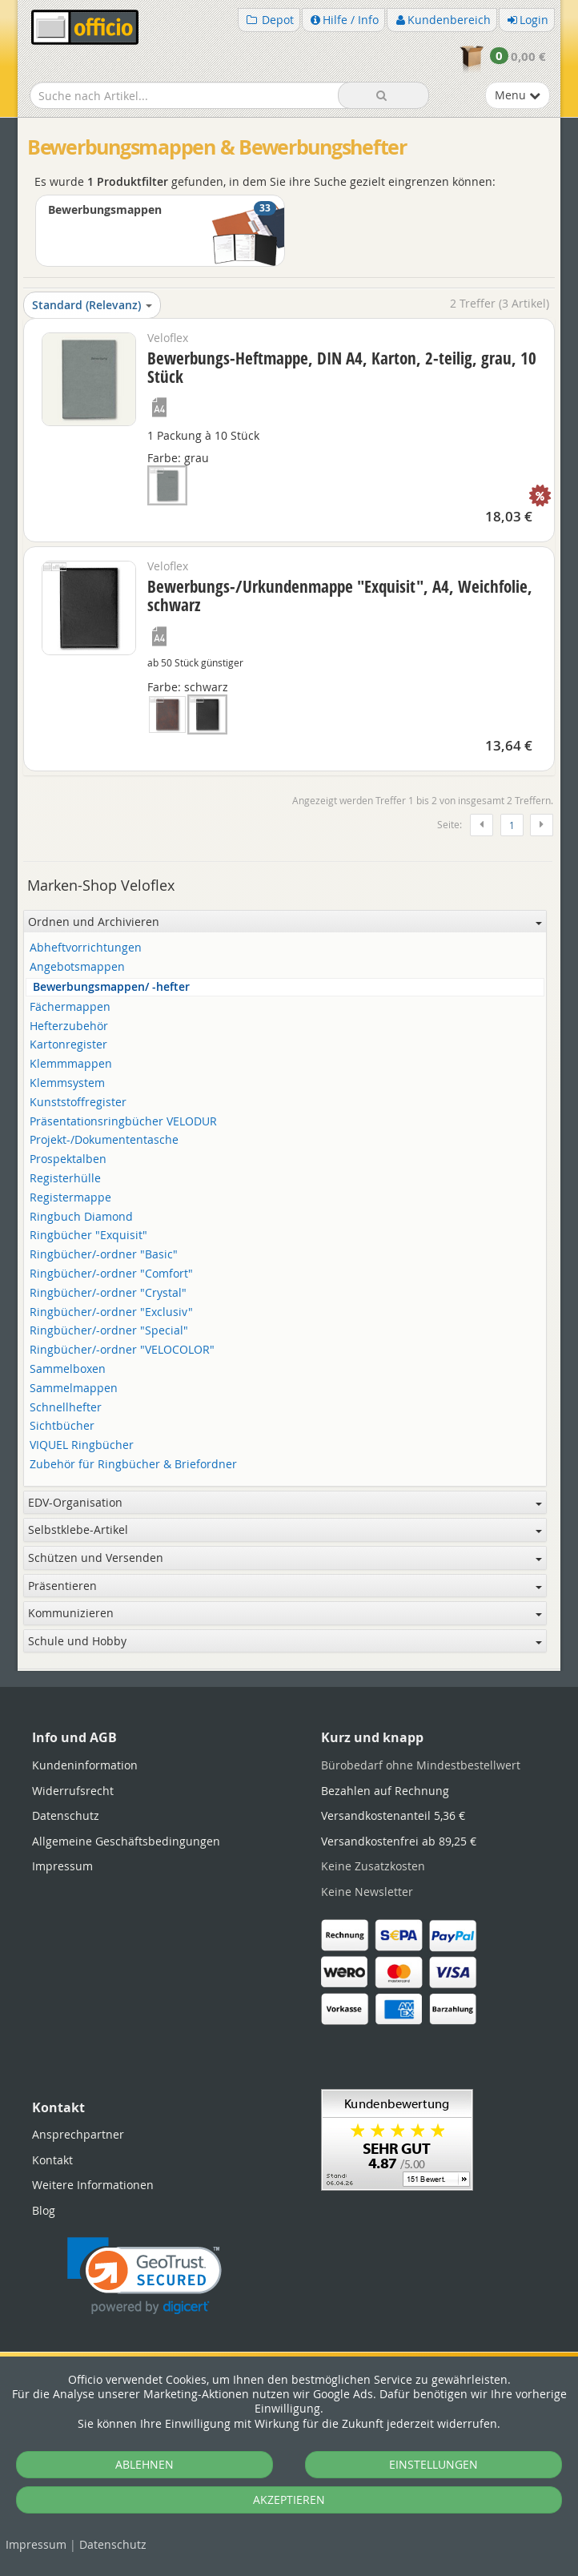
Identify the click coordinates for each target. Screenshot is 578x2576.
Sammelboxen (68, 1369)
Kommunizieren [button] (285, 1612)
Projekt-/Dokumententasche (104, 1140)
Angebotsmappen (77, 967)
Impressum (36, 2544)
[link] (144, 2276)
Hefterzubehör (69, 1026)
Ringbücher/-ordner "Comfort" (111, 1274)
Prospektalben (68, 1159)
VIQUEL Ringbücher (82, 1445)
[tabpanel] (289, 1669)
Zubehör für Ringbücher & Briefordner (133, 1464)
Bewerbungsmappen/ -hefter (111, 987)
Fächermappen (70, 1007)
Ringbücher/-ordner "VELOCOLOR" (122, 1350)
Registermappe (70, 1198)
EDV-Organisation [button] (285, 1502)
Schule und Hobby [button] (285, 1640)
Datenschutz (113, 2544)
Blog (43, 2210)
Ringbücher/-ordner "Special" (109, 1331)
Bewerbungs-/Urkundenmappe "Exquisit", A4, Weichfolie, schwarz (339, 595)
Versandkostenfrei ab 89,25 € (398, 1841)
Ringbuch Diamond (81, 1217)
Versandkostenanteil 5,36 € (393, 1815)
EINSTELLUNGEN (433, 2464)
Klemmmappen (71, 1064)
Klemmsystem (67, 1083)
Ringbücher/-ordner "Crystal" (108, 1293)
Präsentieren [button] (285, 1585)
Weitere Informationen (93, 2184)
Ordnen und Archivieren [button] (285, 921)
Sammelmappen (74, 1388)
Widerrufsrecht (73, 1790)
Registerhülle (65, 1178)
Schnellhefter (66, 1408)
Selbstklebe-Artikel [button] (285, 1529)
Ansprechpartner (78, 2134)
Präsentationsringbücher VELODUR (123, 1122)
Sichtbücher (62, 1426)
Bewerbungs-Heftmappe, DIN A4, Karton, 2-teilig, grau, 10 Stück (341, 367)
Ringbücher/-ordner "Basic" (104, 1255)
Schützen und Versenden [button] (285, 1557)
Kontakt (52, 2159)
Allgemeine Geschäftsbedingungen (126, 1841)
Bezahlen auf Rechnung (385, 1790)
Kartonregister (68, 1045)
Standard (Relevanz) (92, 304)
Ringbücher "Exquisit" (88, 1235)
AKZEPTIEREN (289, 2499)
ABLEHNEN (144, 2464)
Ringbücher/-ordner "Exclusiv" (111, 1312)
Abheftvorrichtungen (86, 948)
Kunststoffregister (78, 1102)
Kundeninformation (85, 1765)
